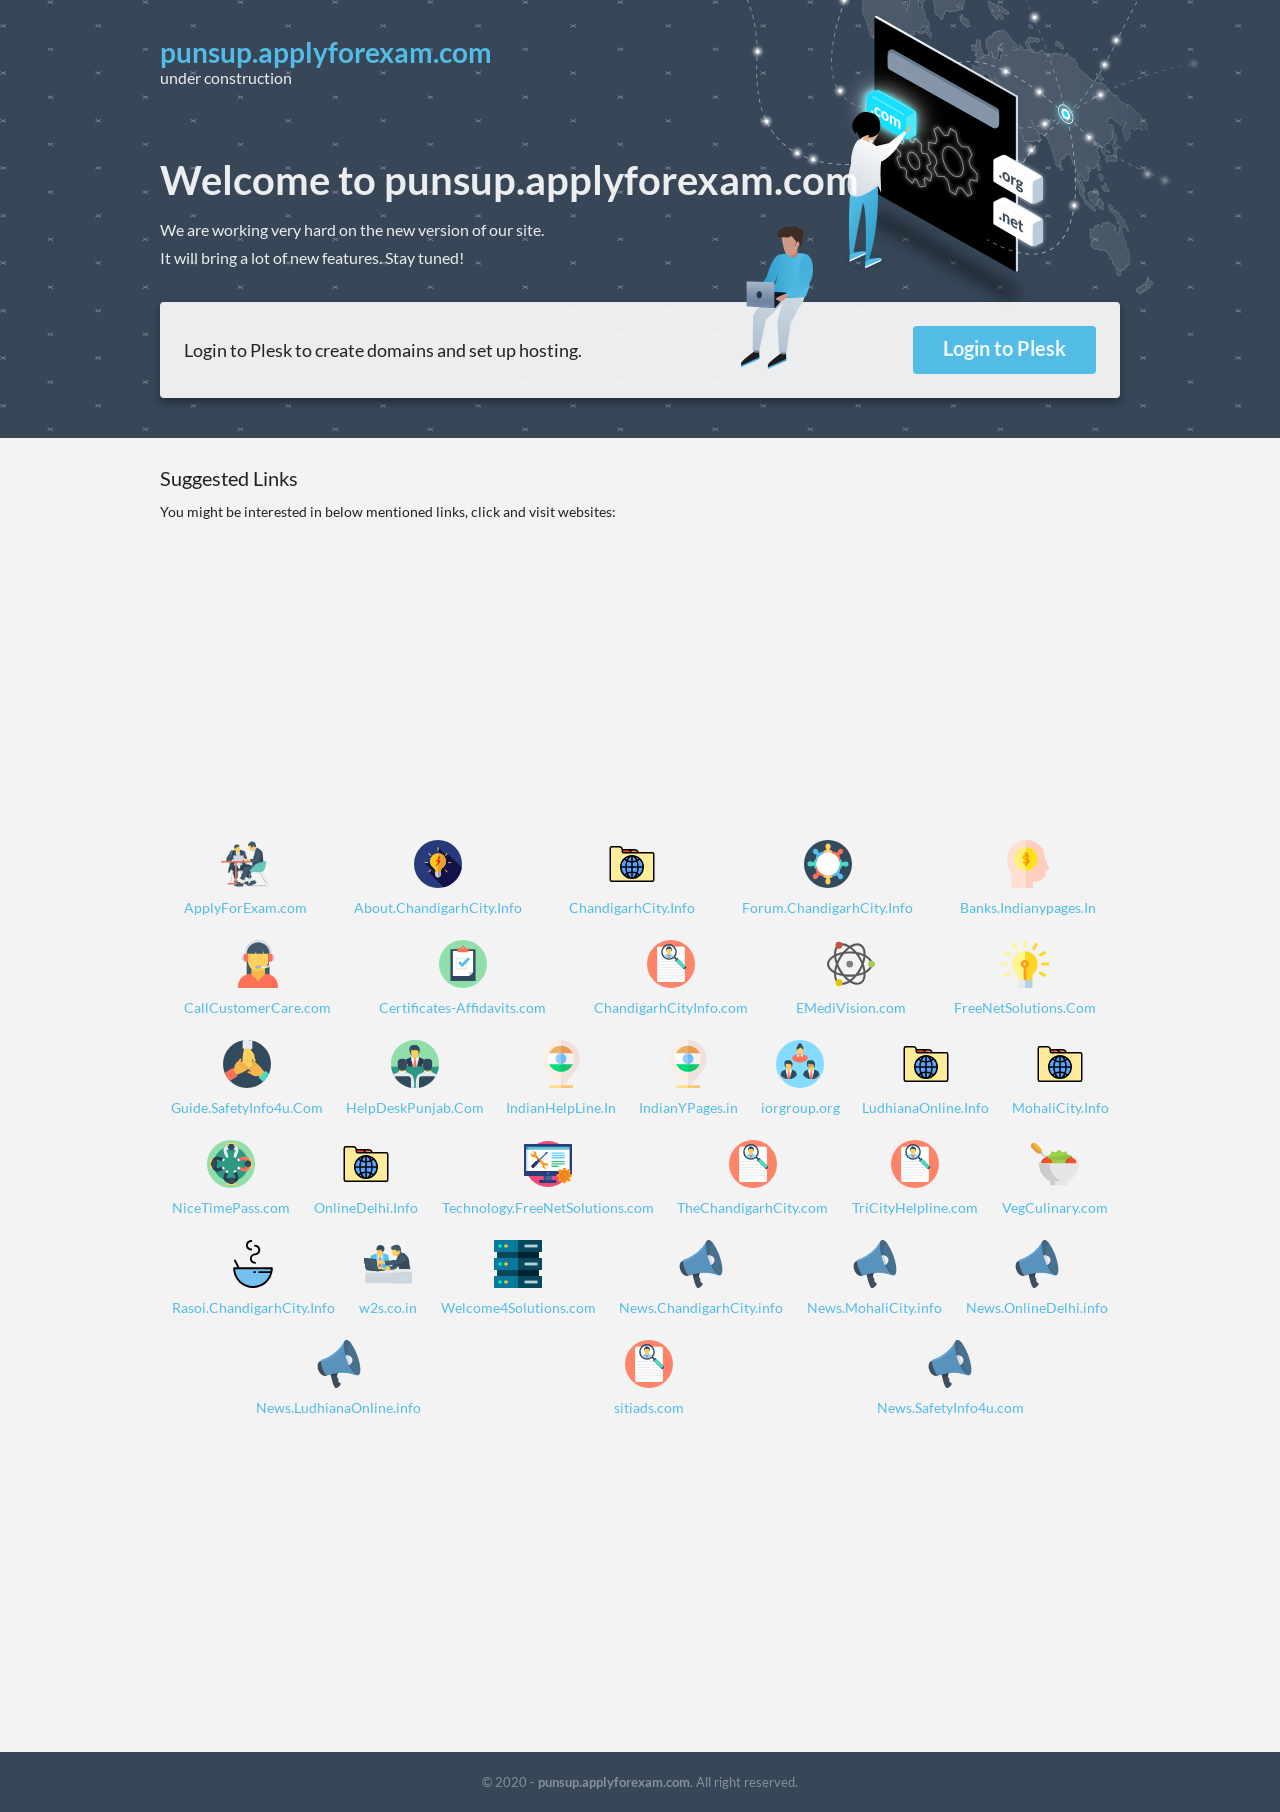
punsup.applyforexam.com (614, 1782)
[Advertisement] (640, 664)
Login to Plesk (1004, 348)
